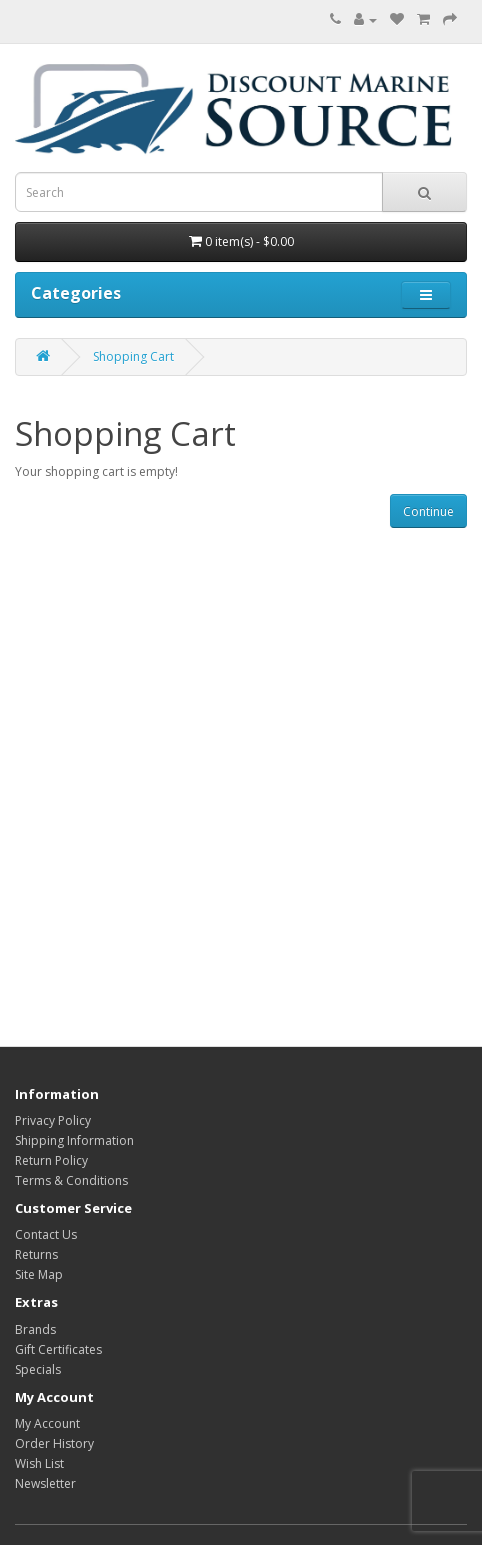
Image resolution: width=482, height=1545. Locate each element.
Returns (36, 1254)
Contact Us (46, 1234)
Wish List (39, 1463)
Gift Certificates (58, 1349)
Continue (428, 511)
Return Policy (51, 1160)
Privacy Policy (53, 1120)
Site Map (39, 1274)
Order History (54, 1443)
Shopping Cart (133, 356)
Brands (35, 1329)
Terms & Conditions (71, 1180)
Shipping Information (74, 1140)
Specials (38, 1369)
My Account (47, 1423)
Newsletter (45, 1483)
